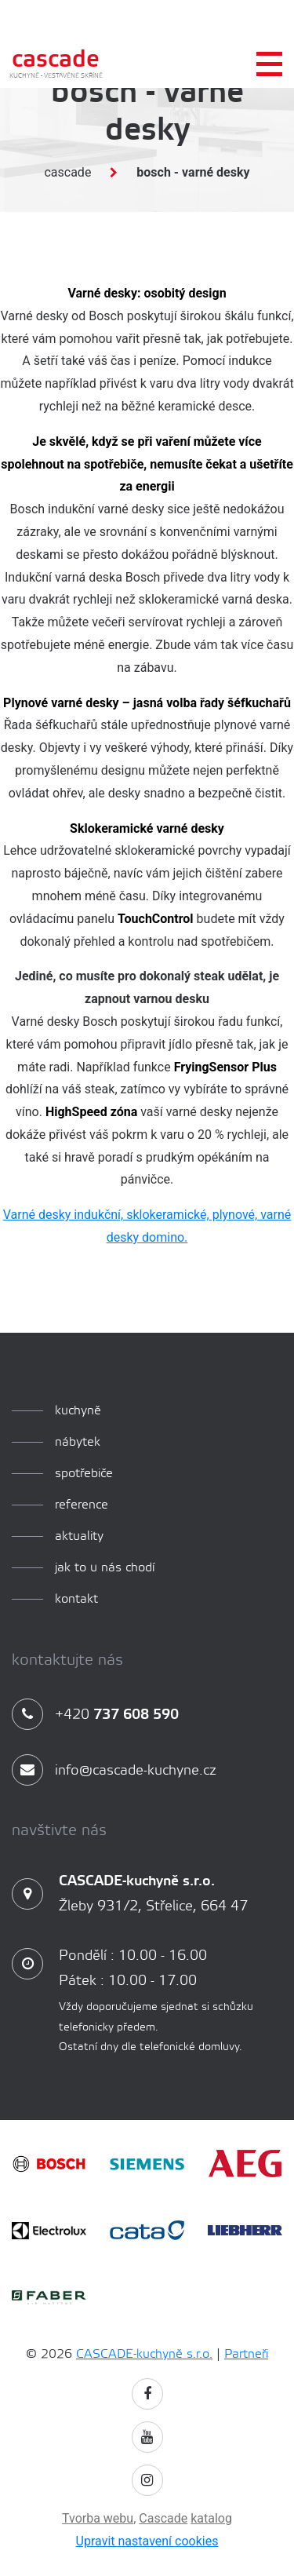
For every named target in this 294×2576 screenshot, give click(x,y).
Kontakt (76, 1599)
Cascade (67, 172)
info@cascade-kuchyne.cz (114, 1770)
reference (81, 1505)
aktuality (79, 1536)
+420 (95, 1715)
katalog (211, 2518)
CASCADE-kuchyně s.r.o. (144, 2354)
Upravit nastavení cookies (147, 2541)
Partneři (246, 2354)
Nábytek (77, 1442)
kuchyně (78, 1410)
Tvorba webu (97, 2518)
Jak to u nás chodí (104, 1567)
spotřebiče (84, 1473)
